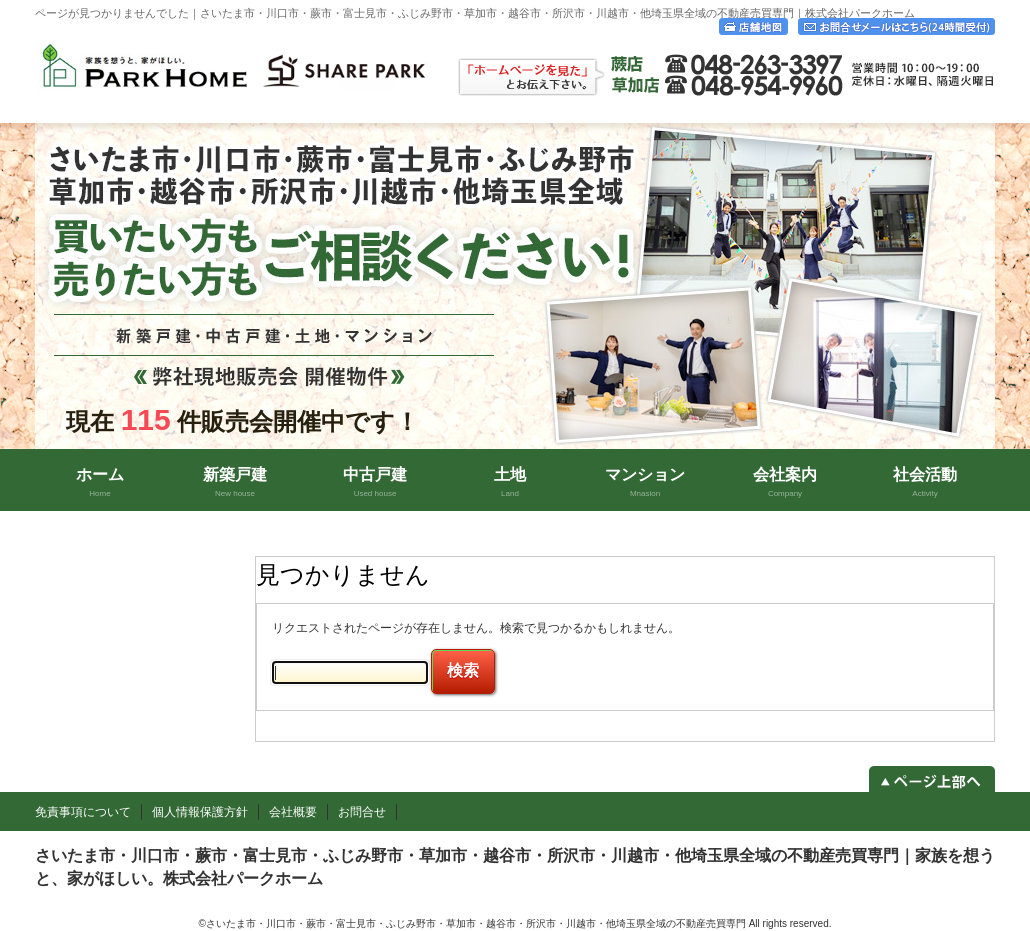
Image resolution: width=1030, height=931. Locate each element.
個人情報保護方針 (200, 812)
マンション (645, 482)
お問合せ (362, 812)
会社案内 (785, 482)
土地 (510, 482)
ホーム (100, 482)
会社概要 (293, 812)
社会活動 (925, 482)
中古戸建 (375, 482)
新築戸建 (235, 482)
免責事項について (83, 812)
